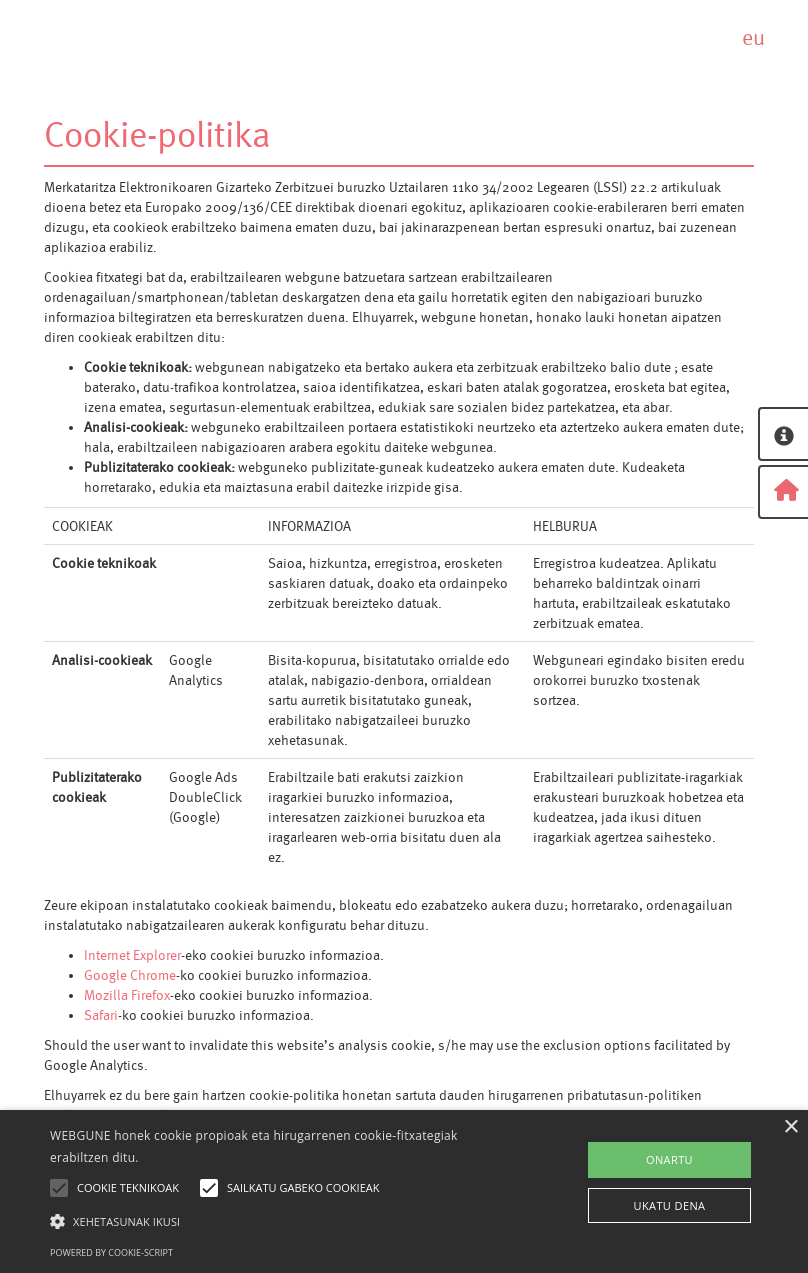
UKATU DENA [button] (670, 1205)
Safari (101, 1015)
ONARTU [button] (669, 1159)
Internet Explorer (132, 955)
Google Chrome (130, 975)
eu (753, 37)
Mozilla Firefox (127, 995)
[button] (280, 1220)
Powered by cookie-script (111, 1252)
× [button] (790, 1127)
